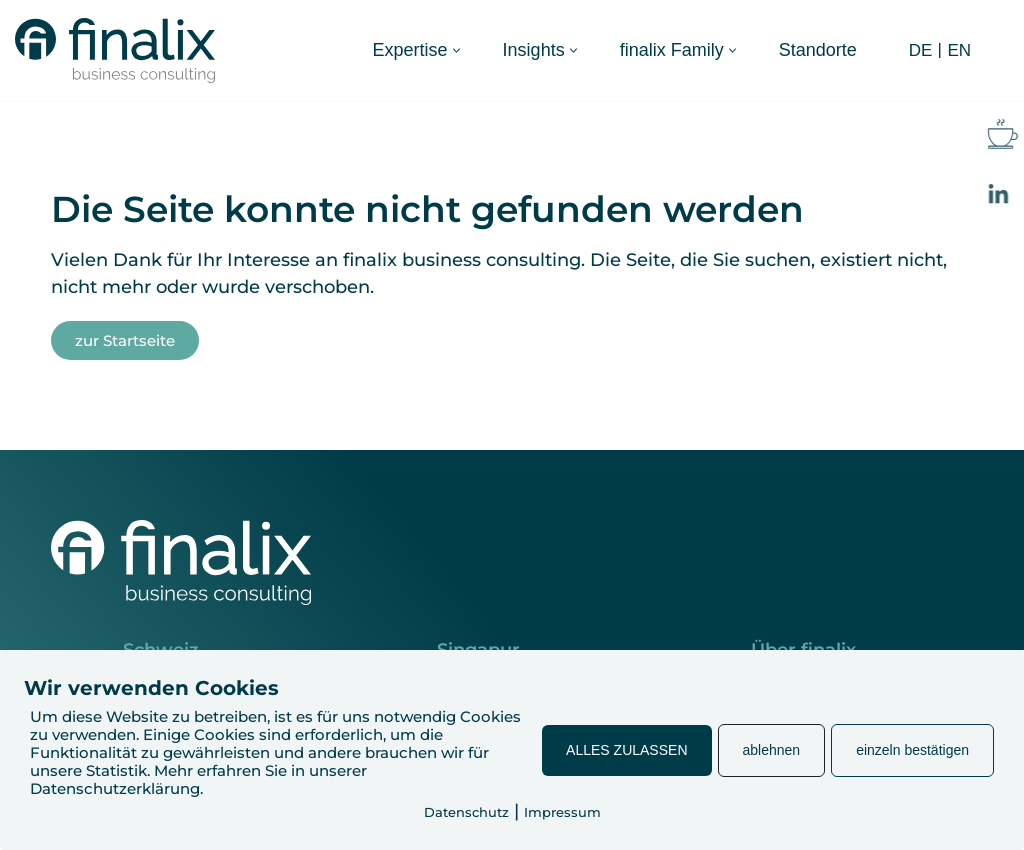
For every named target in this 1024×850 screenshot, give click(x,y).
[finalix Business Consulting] (115, 50)
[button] (456, 50)
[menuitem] (918, 50)
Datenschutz (466, 812)
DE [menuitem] (921, 50)
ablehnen (772, 750)
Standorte (818, 50)
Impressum (562, 812)
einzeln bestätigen (912, 750)
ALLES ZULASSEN (626, 750)
